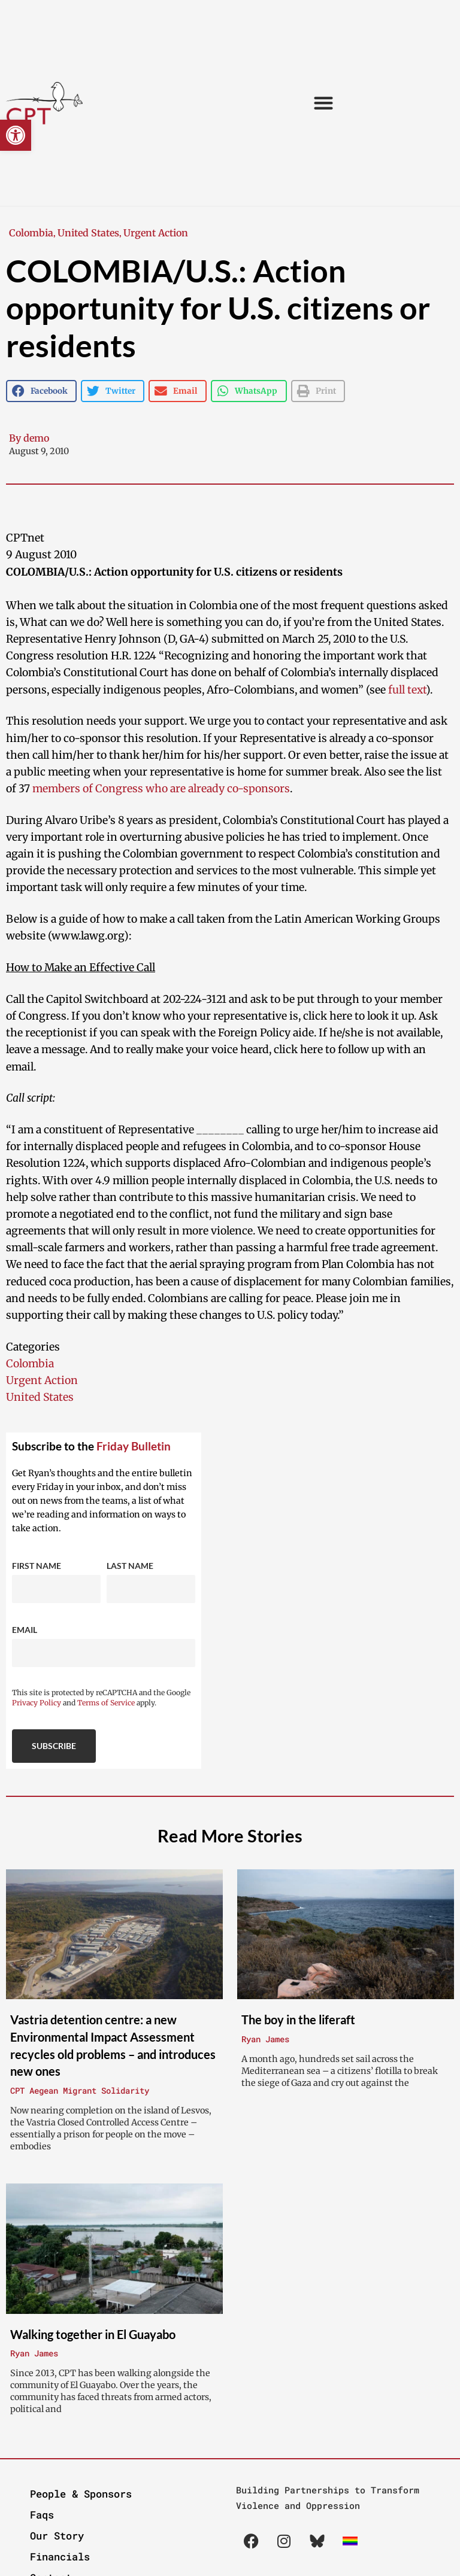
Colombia (31, 233)
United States (88, 233)
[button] (15, 135)
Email (24, 1630)
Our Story (57, 2535)
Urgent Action (155, 233)
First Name (36, 1566)
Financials (60, 2556)
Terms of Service (106, 1702)
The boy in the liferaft (298, 2019)
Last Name (130, 1566)
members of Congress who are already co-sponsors (161, 788)
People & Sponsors (81, 2494)
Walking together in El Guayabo (92, 2334)
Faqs (42, 2515)
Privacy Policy (36, 1702)
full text (407, 690)
